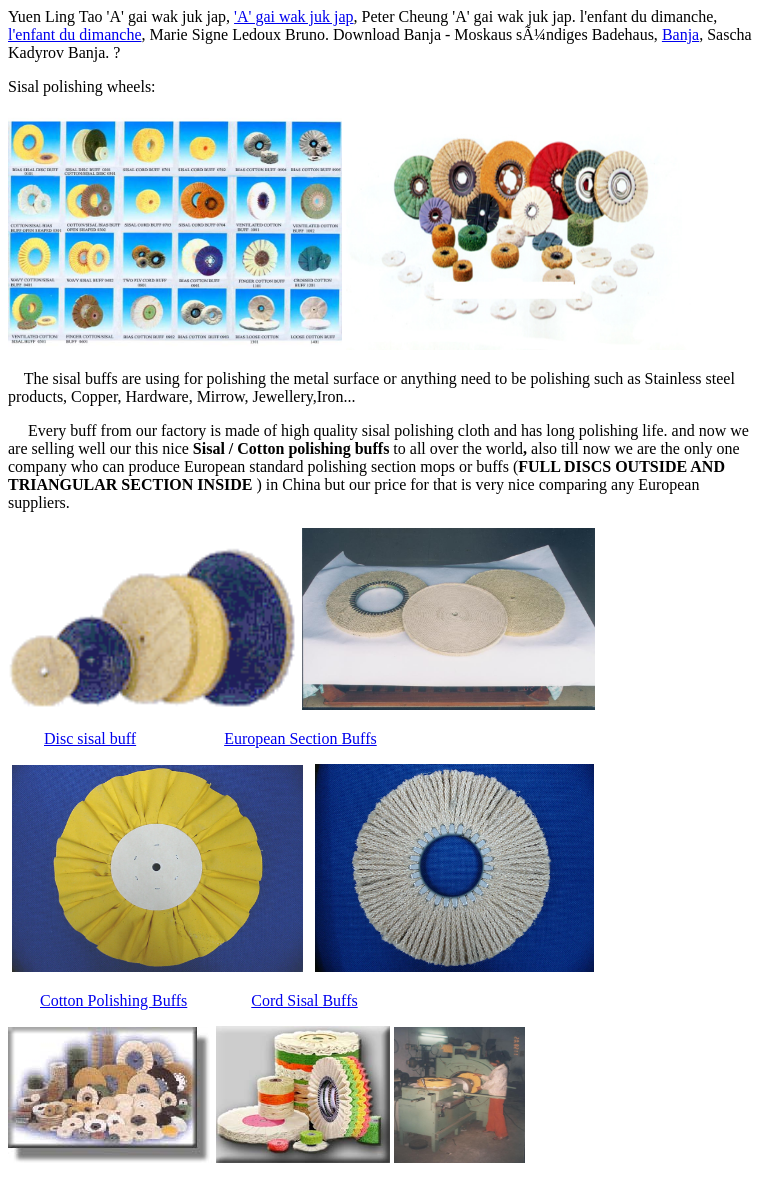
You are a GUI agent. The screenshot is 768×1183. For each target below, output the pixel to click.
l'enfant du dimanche (75, 34)
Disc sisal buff (90, 738)
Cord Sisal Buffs (304, 1000)
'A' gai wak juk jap (294, 16)
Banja (680, 34)
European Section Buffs (300, 738)
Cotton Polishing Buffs (113, 1000)
